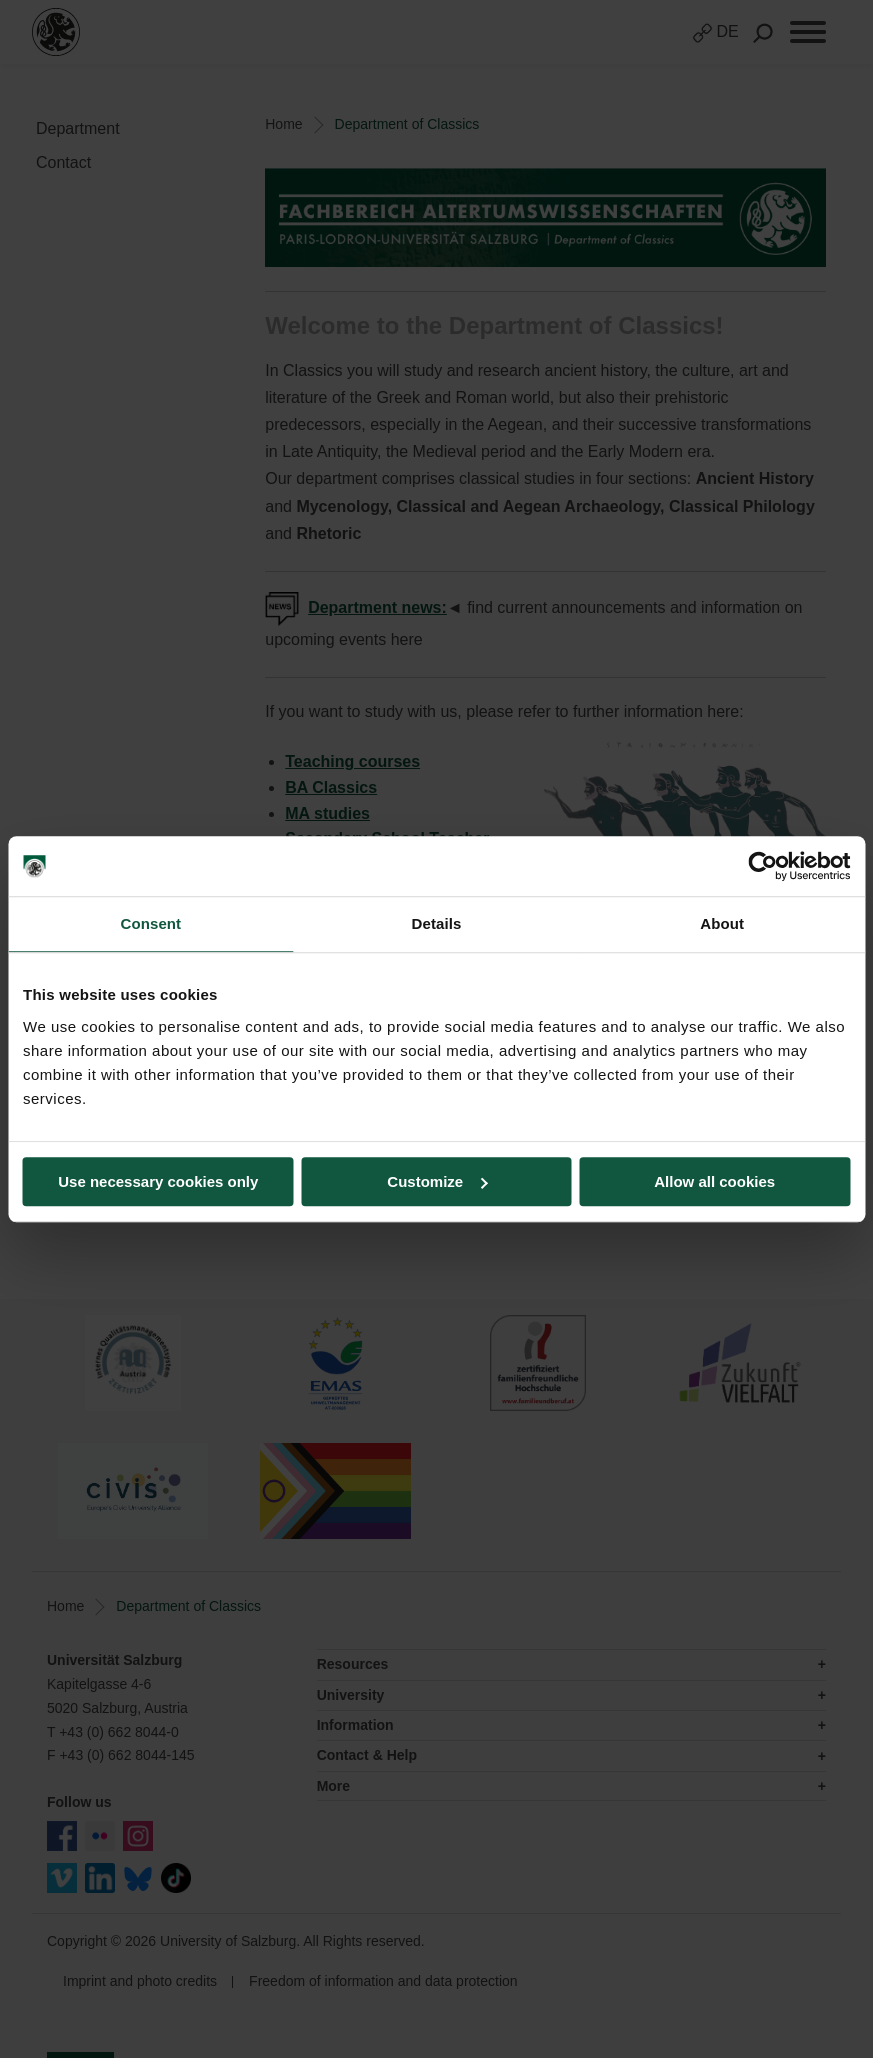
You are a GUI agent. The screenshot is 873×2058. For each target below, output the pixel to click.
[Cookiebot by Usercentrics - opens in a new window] (762, 866)
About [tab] (722, 923)
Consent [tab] (150, 923)
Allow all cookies (714, 1181)
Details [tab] (437, 923)
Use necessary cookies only (158, 1181)
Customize (437, 1181)
